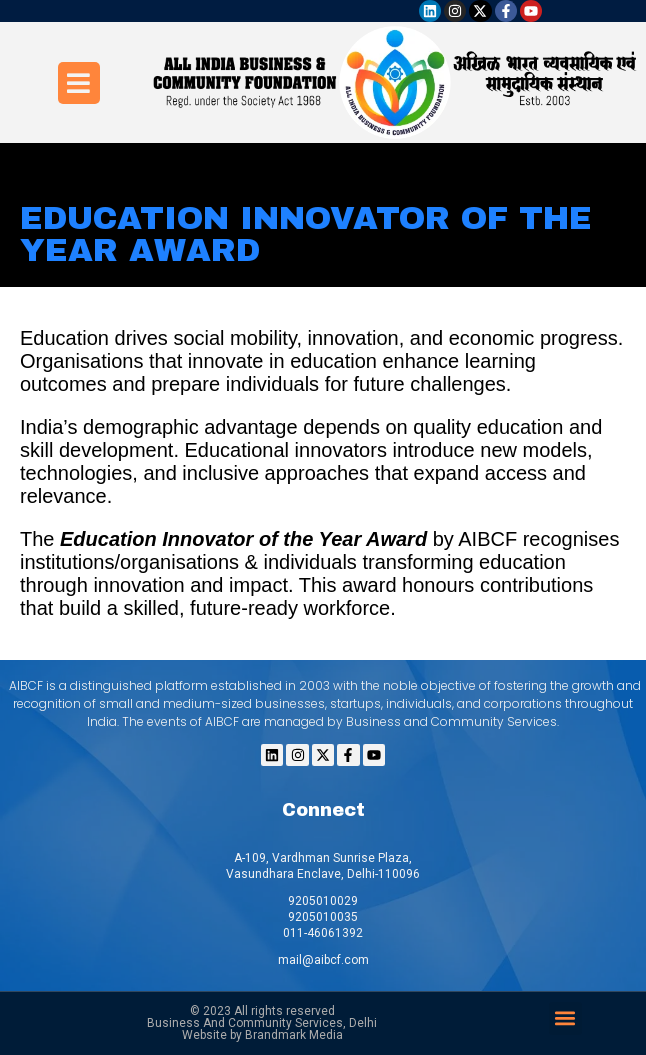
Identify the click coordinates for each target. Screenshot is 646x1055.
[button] (565, 1018)
